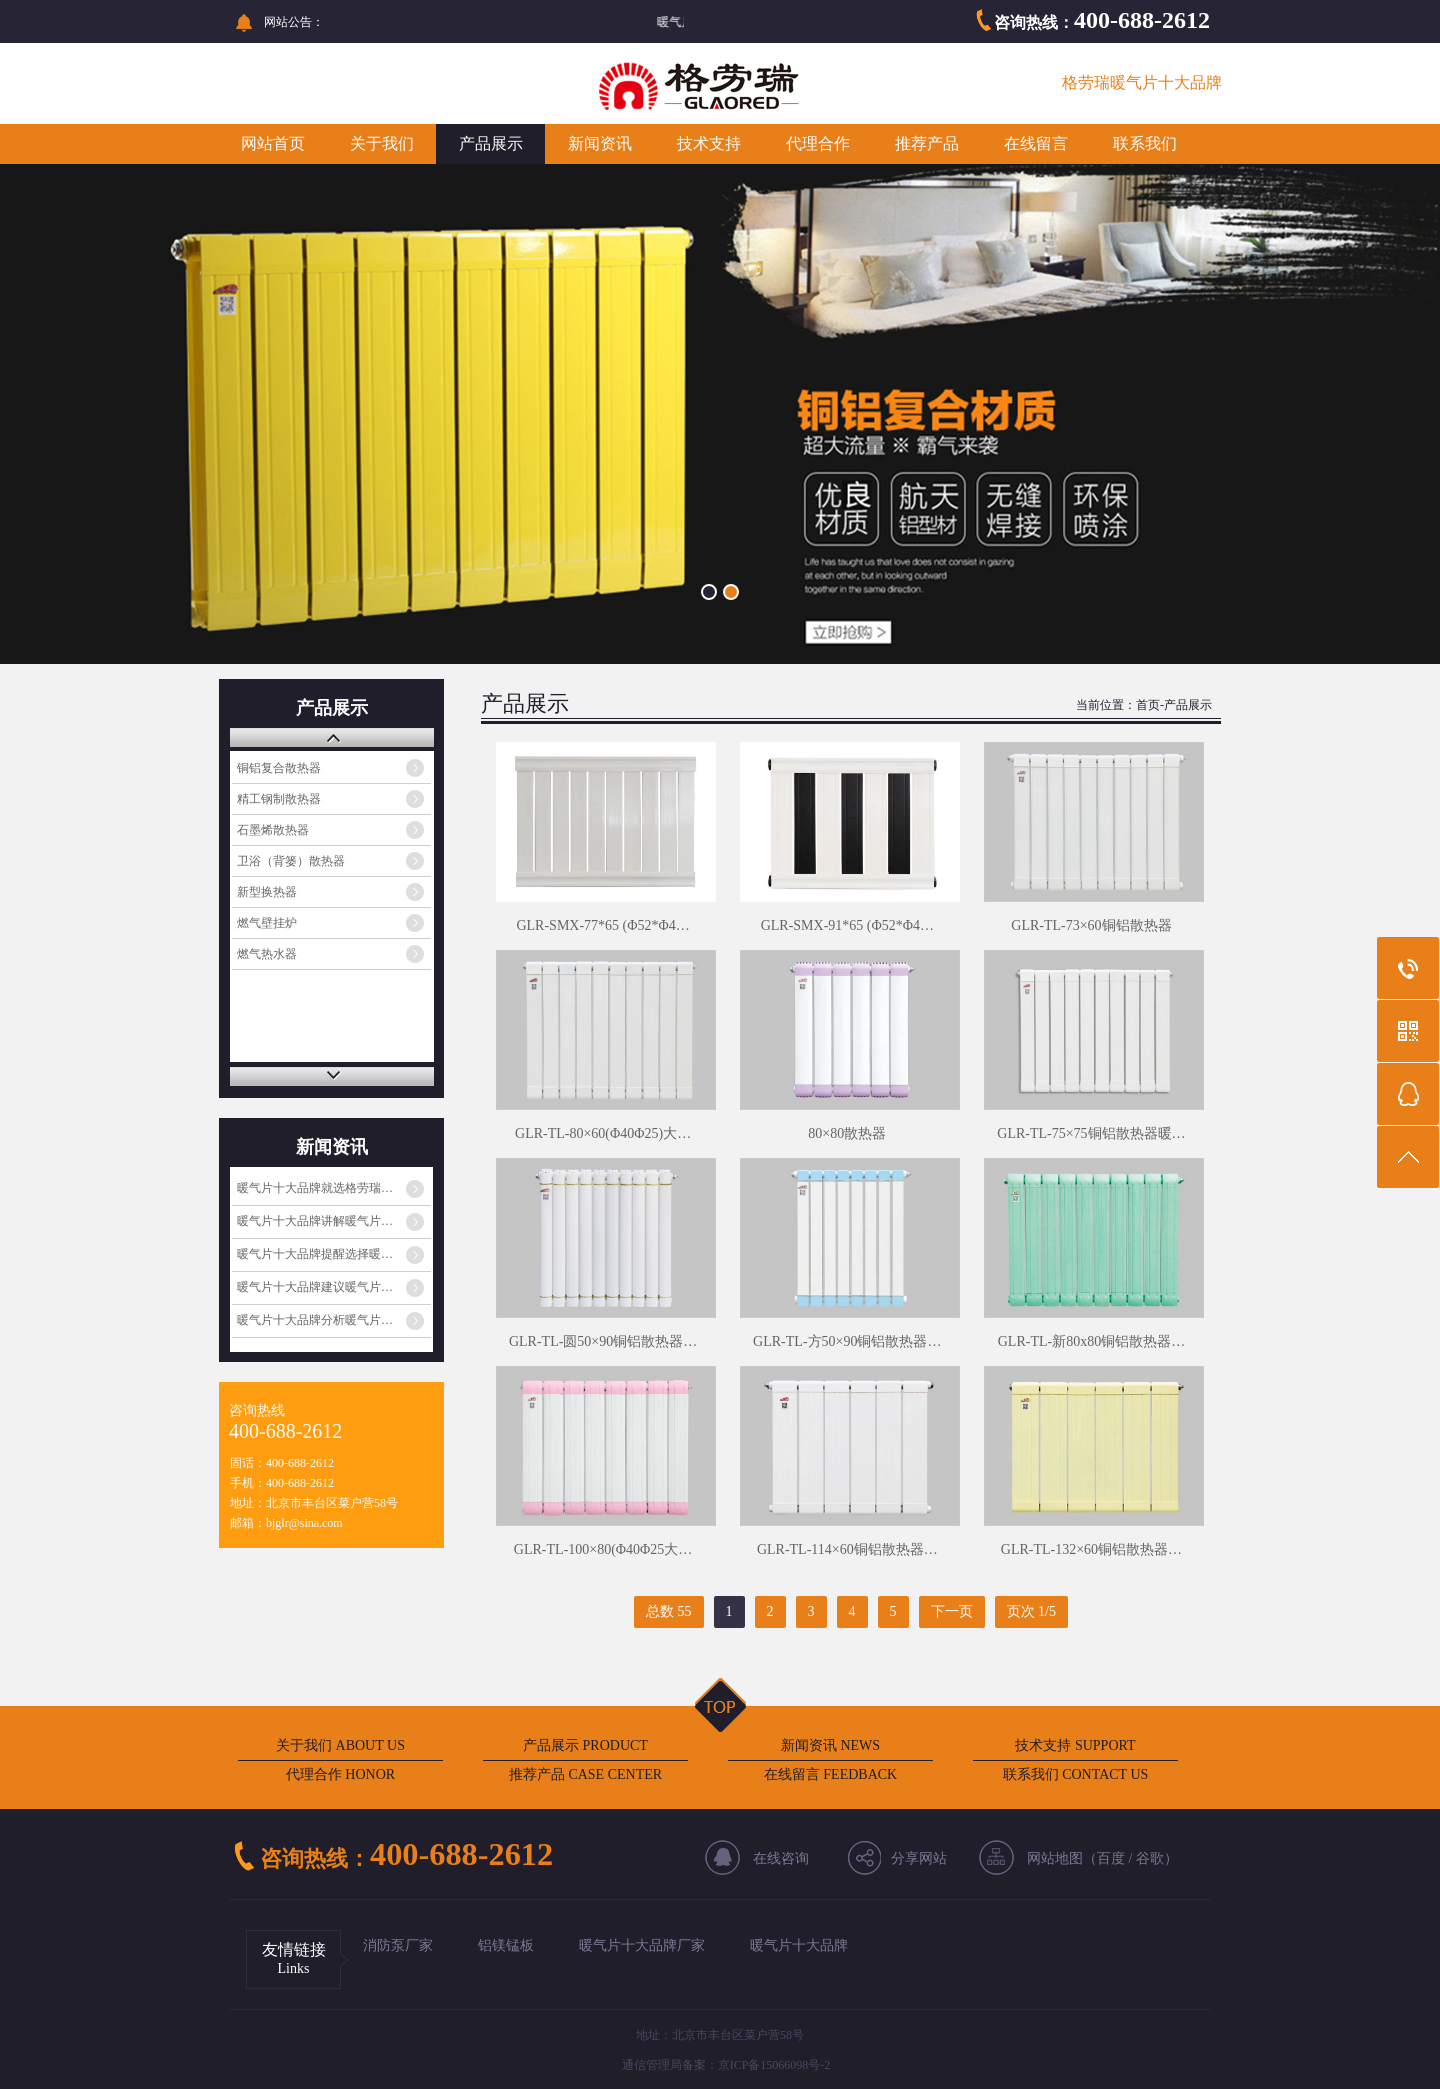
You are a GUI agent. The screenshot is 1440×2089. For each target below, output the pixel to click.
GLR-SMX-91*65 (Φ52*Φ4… (847, 925)
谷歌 (1150, 1858)
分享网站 (919, 1858)
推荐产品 (927, 143)
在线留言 (1036, 143)
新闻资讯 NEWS (830, 1745)
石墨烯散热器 (273, 830)
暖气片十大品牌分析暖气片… (315, 1320)
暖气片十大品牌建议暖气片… (315, 1287)
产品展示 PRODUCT (585, 1745)
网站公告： (294, 22)
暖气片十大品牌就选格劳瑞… (315, 1188)
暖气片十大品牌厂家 (642, 1945)
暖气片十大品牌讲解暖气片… (315, 1221)
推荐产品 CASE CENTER (585, 1774)
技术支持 (709, 143)
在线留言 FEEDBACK (830, 1774)
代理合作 (818, 143)
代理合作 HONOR (340, 1774)
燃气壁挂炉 (267, 923)
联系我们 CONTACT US (1076, 1774)
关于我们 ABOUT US (340, 1745)
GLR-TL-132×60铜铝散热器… (1091, 1549)
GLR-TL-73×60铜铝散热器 (1091, 925)
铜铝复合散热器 (279, 768)
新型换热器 (267, 892)
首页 (1148, 705)
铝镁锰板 (506, 1945)
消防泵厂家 (398, 1945)
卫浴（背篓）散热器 (291, 861)
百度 (1111, 1858)
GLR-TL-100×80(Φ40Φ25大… (603, 1549)
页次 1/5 (1031, 1611)
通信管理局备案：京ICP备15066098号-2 (726, 2065)
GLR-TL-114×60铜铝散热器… (847, 1549)
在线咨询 (781, 1858)
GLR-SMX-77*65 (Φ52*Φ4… (602, 925)
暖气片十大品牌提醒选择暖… (315, 1254)
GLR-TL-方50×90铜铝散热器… (847, 1341)
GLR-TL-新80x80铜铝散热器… (1091, 1341)
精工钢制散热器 (279, 799)
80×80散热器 (847, 1133)
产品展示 (491, 143)
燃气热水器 (267, 954)
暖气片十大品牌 (799, 1945)
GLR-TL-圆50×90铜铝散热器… (603, 1341)
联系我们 (1145, 143)
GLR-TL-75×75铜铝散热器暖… (1091, 1133)
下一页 (952, 1611)
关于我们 (382, 143)
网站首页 (273, 143)
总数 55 (669, 1611)
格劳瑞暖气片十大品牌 (1142, 82)
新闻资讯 (600, 143)
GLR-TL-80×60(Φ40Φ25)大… (603, 1133)
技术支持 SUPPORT (1075, 1745)
